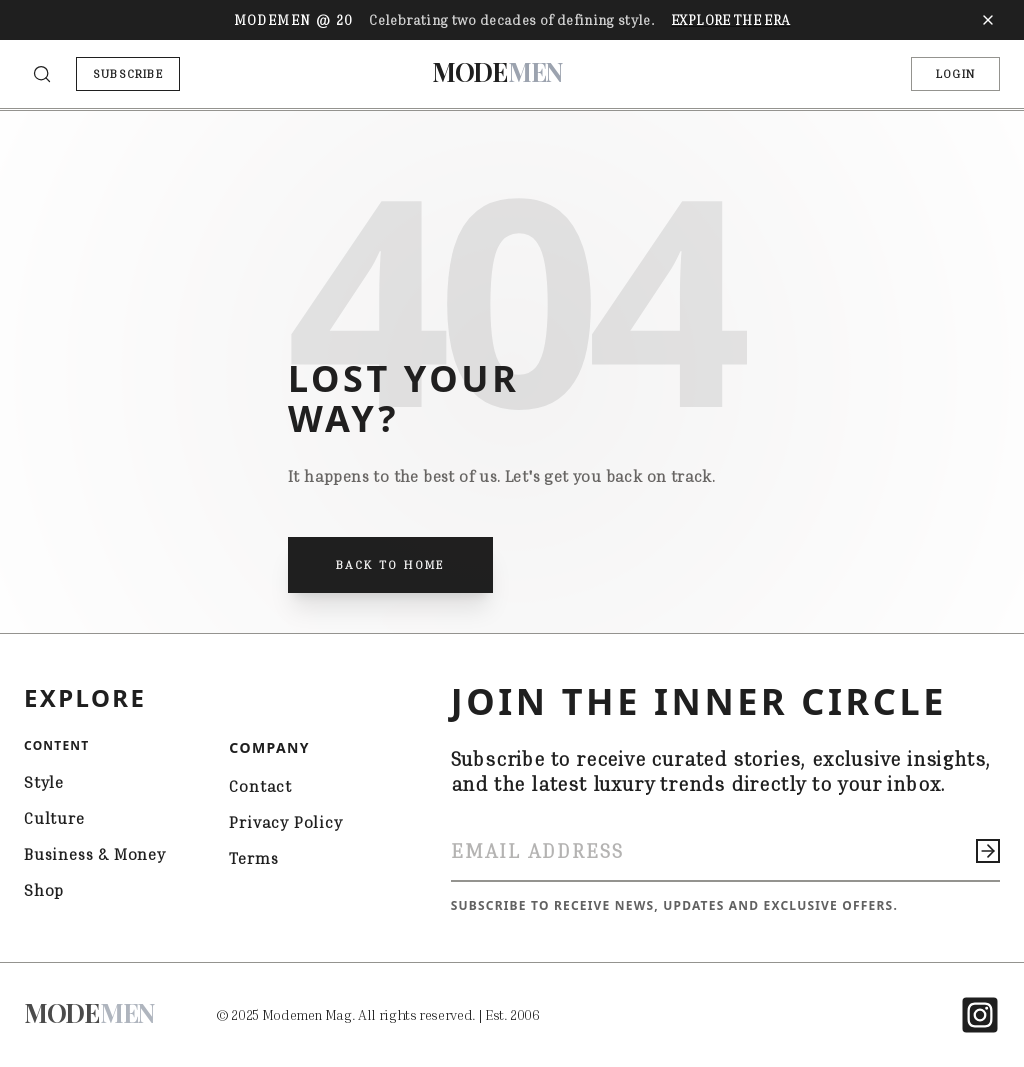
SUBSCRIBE (128, 73)
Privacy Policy (285, 822)
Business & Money (95, 854)
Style (44, 782)
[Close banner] (988, 20)
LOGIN (955, 73)
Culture (54, 818)
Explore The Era (730, 19)
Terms (253, 858)
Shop (44, 890)
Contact (260, 786)
